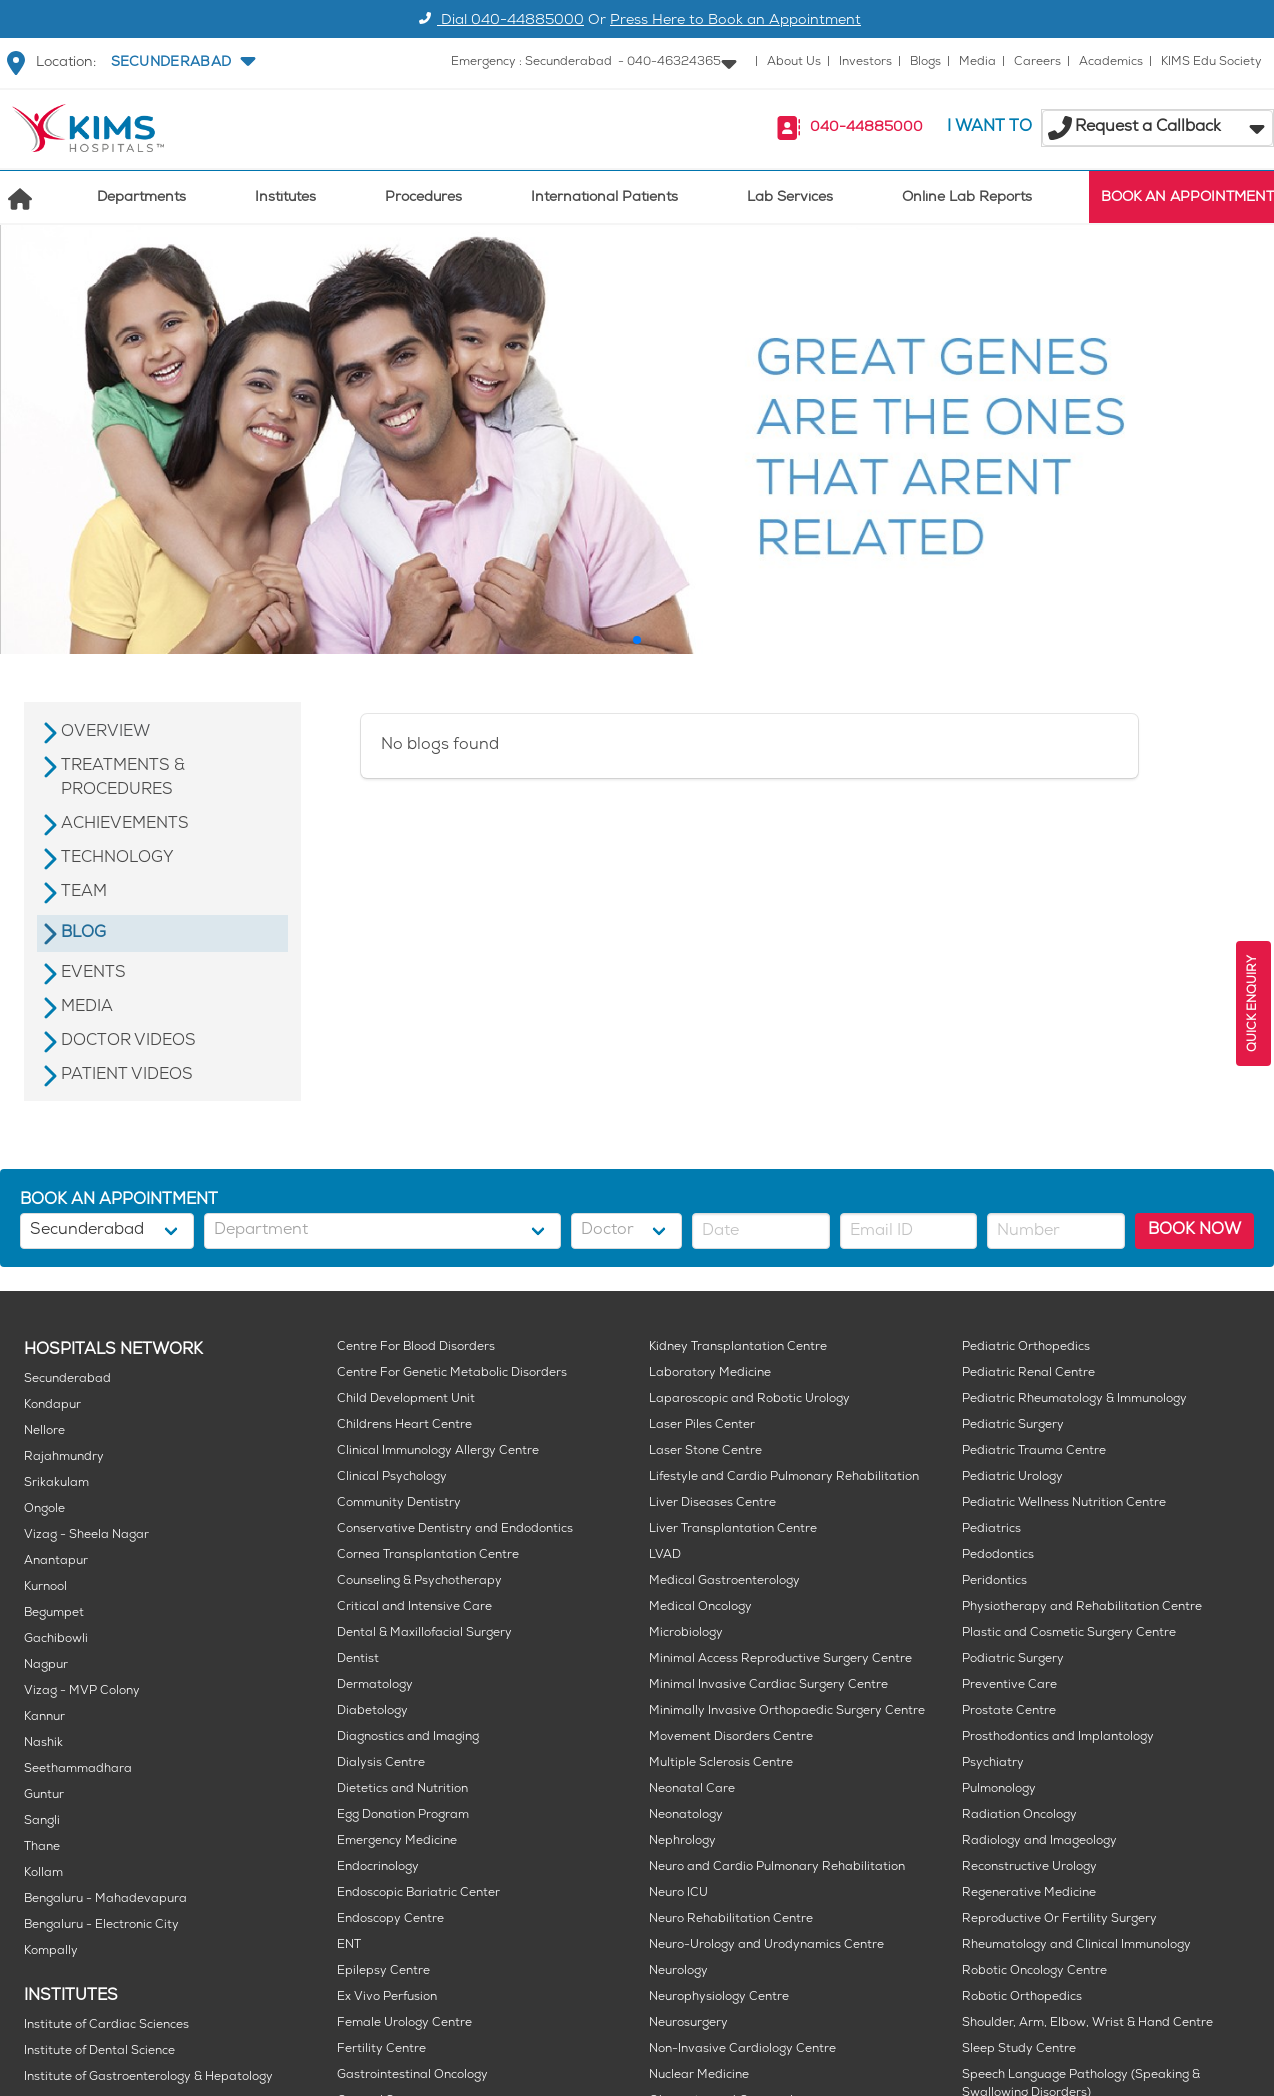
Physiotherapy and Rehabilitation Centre (1082, 1607)
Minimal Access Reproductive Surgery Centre (780, 1659)
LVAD (665, 1555)
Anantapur (56, 1561)
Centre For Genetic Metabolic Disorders (452, 1373)
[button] (181, 63)
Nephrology (682, 1841)
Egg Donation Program (403, 1815)
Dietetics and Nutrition (402, 1789)
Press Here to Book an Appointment (735, 21)
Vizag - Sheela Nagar (86, 1535)
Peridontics (994, 1581)
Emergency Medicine (397, 1841)
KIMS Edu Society (1211, 62)
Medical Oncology (700, 1607)
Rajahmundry (64, 1457)
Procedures (423, 198)
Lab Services (790, 198)
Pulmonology (999, 1789)
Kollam (43, 1873)
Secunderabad (67, 1379)
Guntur (44, 1795)
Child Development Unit (406, 1399)
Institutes (285, 198)
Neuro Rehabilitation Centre (731, 1919)
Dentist (358, 1659)
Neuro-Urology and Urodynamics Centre (766, 1945)
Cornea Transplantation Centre (428, 1555)
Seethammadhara (78, 1769)
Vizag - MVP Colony (82, 1691)
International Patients (604, 198)
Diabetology (372, 1711)
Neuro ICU (678, 1893)
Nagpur (46, 1665)
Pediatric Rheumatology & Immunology (1074, 1399)
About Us (794, 62)
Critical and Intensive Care (414, 1607)
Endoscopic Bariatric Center (418, 1893)
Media (977, 62)
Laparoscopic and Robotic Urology (749, 1399)
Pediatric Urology (1012, 1477)
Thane (42, 1847)
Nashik (43, 1743)
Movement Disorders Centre (731, 1737)
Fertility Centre (381, 2049)
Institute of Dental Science (99, 2051)
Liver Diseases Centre (712, 1503)
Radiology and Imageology (1039, 1841)
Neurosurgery (688, 2023)
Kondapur (52, 1405)
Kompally (51, 1951)
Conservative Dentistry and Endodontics (455, 1529)
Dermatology (375, 1685)
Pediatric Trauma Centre (1034, 1451)
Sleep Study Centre (1019, 2049)
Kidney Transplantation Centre (738, 1347)
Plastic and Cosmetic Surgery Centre (1069, 1633)
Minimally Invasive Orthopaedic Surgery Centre (787, 1711)
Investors (865, 62)
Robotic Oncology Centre (1034, 1971)
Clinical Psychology (392, 1477)
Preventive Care (1009, 1685)
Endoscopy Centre (390, 1919)
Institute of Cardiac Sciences (106, 2025)
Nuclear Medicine (699, 2075)
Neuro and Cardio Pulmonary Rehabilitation (777, 1867)
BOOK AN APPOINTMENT (1187, 198)
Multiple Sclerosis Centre (721, 1763)
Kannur (44, 1717)
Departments (141, 198)
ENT (349, 1945)
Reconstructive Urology (1029, 1867)
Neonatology (686, 1815)
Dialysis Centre (381, 1763)
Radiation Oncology (1019, 1815)
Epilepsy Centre (383, 1971)
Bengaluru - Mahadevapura (105, 1899)
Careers (1037, 62)
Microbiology (686, 1633)
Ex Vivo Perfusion (387, 1997)
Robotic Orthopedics (1022, 1997)
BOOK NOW (1194, 1230)
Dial (498, 21)
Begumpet (54, 1613)
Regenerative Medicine (1029, 1893)
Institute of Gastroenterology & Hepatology (148, 2077)
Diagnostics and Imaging (408, 1737)
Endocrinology (378, 1867)
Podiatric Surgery (1013, 1659)
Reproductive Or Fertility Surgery (1059, 1919)
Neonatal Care (692, 1789)
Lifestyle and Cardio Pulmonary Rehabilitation (784, 1477)
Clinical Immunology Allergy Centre (438, 1451)
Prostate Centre (1009, 1711)
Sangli (42, 1821)
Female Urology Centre (404, 2023)
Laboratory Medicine (710, 1373)
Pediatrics (991, 1529)
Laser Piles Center (702, 1425)
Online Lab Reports (967, 198)
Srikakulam (56, 1483)
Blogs (925, 62)
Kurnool (45, 1587)
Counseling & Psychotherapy (419, 1581)
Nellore (44, 1431)
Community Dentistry (399, 1503)
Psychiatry (993, 1763)
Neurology (678, 1971)
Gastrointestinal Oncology (412, 2075)
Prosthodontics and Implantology (1058, 1737)
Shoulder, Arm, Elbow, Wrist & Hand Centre (1087, 2023)
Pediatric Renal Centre (1028, 1373)
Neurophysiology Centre (719, 1997)
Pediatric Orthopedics (1026, 1347)
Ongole (44, 1509)
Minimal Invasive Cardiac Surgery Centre (768, 1685)
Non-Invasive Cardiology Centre (742, 2049)
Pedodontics (998, 1555)
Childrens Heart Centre (404, 1425)
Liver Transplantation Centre (733, 1529)
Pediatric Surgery (1013, 1425)
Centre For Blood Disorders (416, 1347)
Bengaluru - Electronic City (101, 1925)
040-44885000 (866, 128)
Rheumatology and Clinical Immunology (1076, 1945)
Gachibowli (56, 1639)
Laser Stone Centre (705, 1451)
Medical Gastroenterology (724, 1581)
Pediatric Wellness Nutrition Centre (1064, 1503)
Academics (1111, 62)
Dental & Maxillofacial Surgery (424, 1633)
